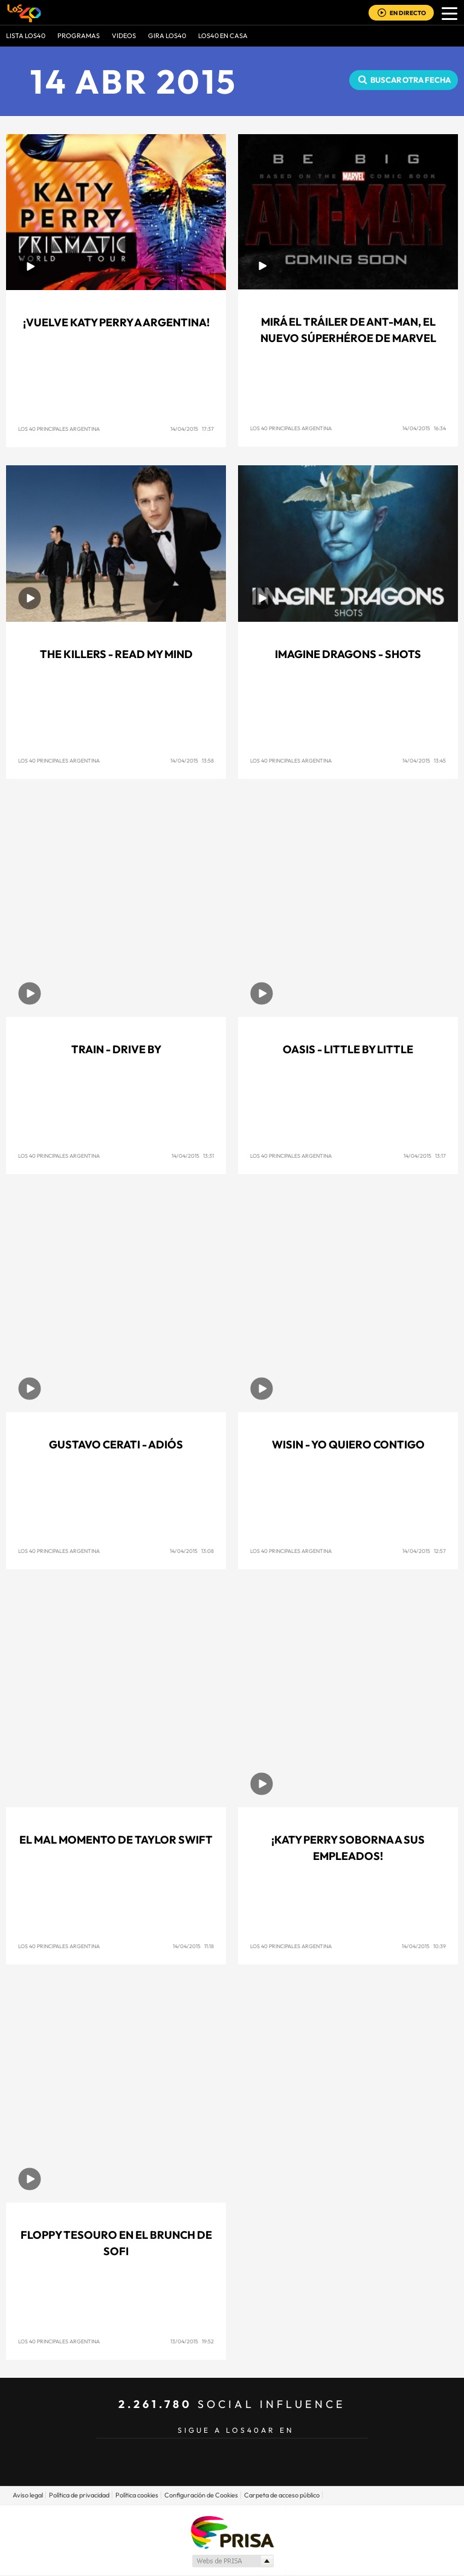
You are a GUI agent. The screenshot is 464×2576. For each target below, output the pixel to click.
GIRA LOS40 (167, 35)
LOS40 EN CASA (223, 35)
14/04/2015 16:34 (424, 428)
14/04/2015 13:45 (424, 760)
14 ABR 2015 (133, 81)
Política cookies (136, 2495)
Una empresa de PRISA (232, 2531)
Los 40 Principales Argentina (59, 428)
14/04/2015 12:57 (424, 1551)
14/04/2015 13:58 (192, 760)
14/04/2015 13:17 (425, 1155)
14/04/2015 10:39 (424, 1946)
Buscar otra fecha (410, 80)
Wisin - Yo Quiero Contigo (348, 1444)
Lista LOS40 (25, 35)
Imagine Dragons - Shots (348, 654)
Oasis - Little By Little (348, 1049)
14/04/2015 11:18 (193, 1946)
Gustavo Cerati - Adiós (116, 1444)
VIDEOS (124, 35)
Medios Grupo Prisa (232, 2561)
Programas (78, 35)
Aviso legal (28, 2495)
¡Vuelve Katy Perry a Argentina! (116, 322)
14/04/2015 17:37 (192, 428)
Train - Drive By (116, 1049)
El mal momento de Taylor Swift (116, 1840)
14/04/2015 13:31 (193, 1155)
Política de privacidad (79, 2495)
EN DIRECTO (408, 13)
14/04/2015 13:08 (192, 1551)
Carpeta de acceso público (282, 2495)
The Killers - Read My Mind (116, 654)
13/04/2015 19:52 (192, 2341)
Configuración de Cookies (201, 2495)
